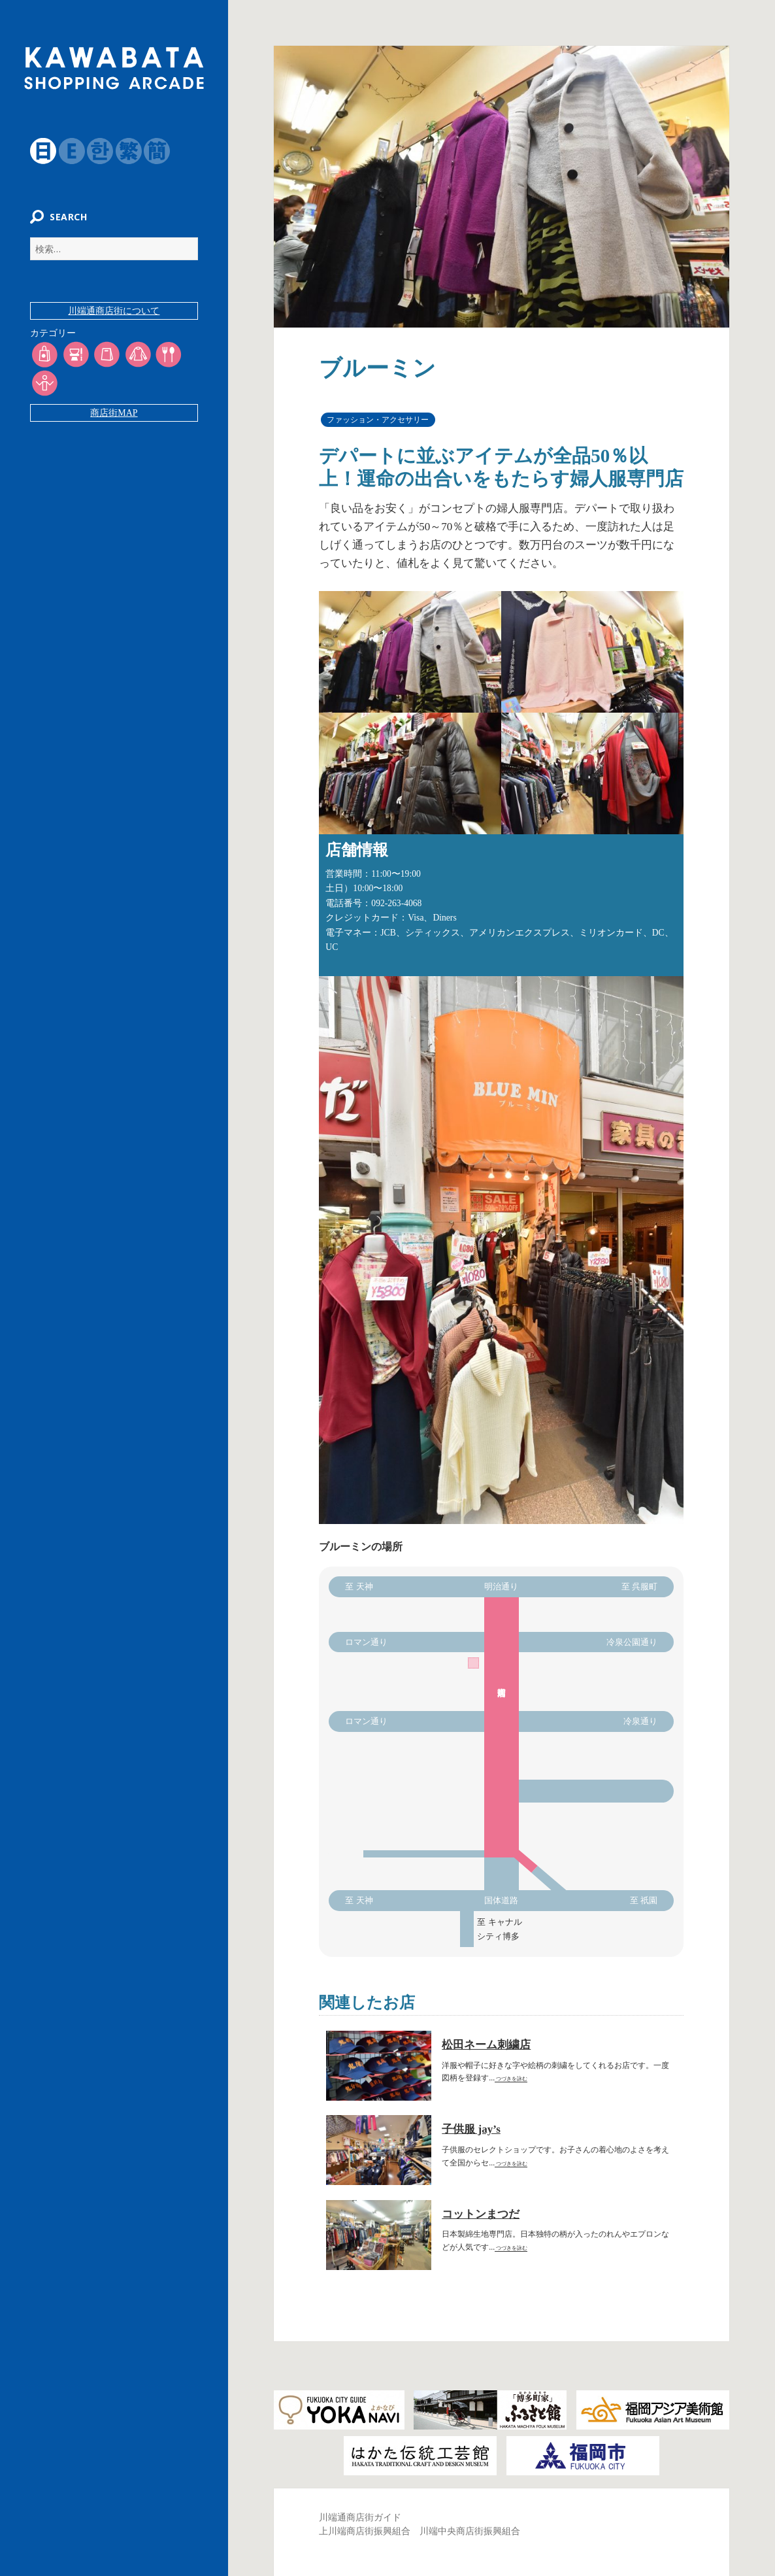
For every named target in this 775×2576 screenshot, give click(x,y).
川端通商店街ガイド (360, 2517)
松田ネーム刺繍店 (486, 2045)
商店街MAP (113, 421)
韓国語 (93, 151)
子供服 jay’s (471, 2129)
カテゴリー (46, 341)
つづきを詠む (511, 2079)
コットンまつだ (480, 2214)
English (64, 151)
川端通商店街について (113, 319)
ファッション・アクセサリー (378, 419)
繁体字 (121, 151)
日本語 (36, 151)
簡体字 (150, 151)
